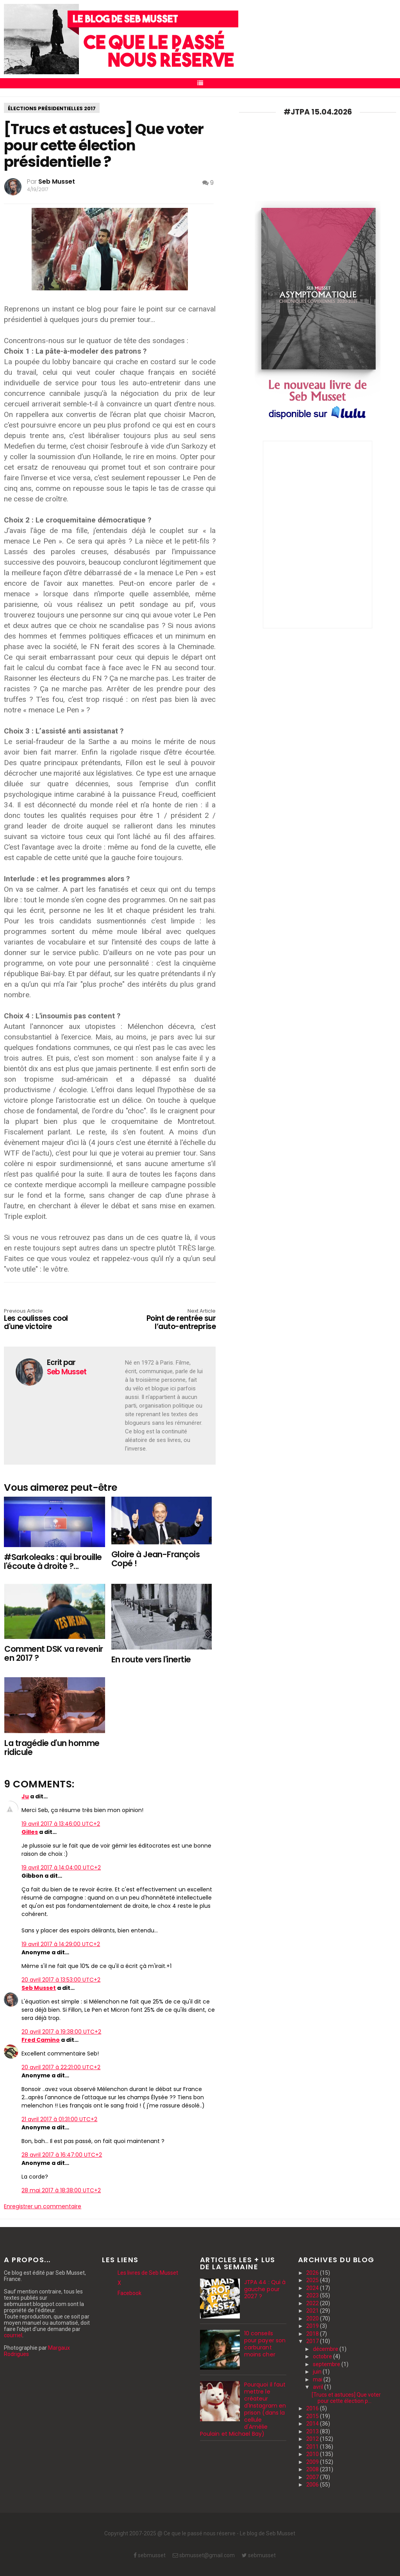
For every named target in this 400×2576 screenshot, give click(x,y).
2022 (313, 2303)
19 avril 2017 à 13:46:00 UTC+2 (60, 1824)
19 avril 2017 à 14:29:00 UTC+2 (60, 1944)
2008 (313, 2469)
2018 (313, 2334)
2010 (313, 2454)
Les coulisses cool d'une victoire (46, 1320)
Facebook (129, 2293)
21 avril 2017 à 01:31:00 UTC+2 (59, 2119)
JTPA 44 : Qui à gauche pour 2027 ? (265, 2289)
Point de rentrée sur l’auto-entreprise (173, 1320)
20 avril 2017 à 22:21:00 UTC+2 (60, 2067)
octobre (323, 2356)
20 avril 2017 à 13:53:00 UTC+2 (60, 1980)
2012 (313, 2439)
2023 (313, 2295)
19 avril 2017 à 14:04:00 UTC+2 (61, 1867)
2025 (313, 2280)
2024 (313, 2288)
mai (318, 2379)
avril (318, 2387)
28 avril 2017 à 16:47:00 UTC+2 (61, 2155)
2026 (313, 2273)
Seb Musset (38, 1988)
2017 (313, 2341)
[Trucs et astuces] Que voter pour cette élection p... (346, 2398)
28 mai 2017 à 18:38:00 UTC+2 (61, 2190)
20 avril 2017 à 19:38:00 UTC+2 (61, 2032)
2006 (313, 2484)
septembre (327, 2364)
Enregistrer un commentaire (42, 2206)
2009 (313, 2462)
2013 (313, 2431)
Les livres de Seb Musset (148, 2273)
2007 (313, 2477)
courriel (13, 2335)
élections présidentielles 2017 (52, 108)
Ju (25, 1796)
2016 (313, 2408)
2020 (313, 2318)
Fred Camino (40, 2040)
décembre (326, 2349)
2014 (313, 2423)
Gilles (29, 1832)
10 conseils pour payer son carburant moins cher (265, 2343)
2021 (313, 2311)
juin (318, 2371)
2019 (313, 2326)
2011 (313, 2447)
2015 (313, 2416)
